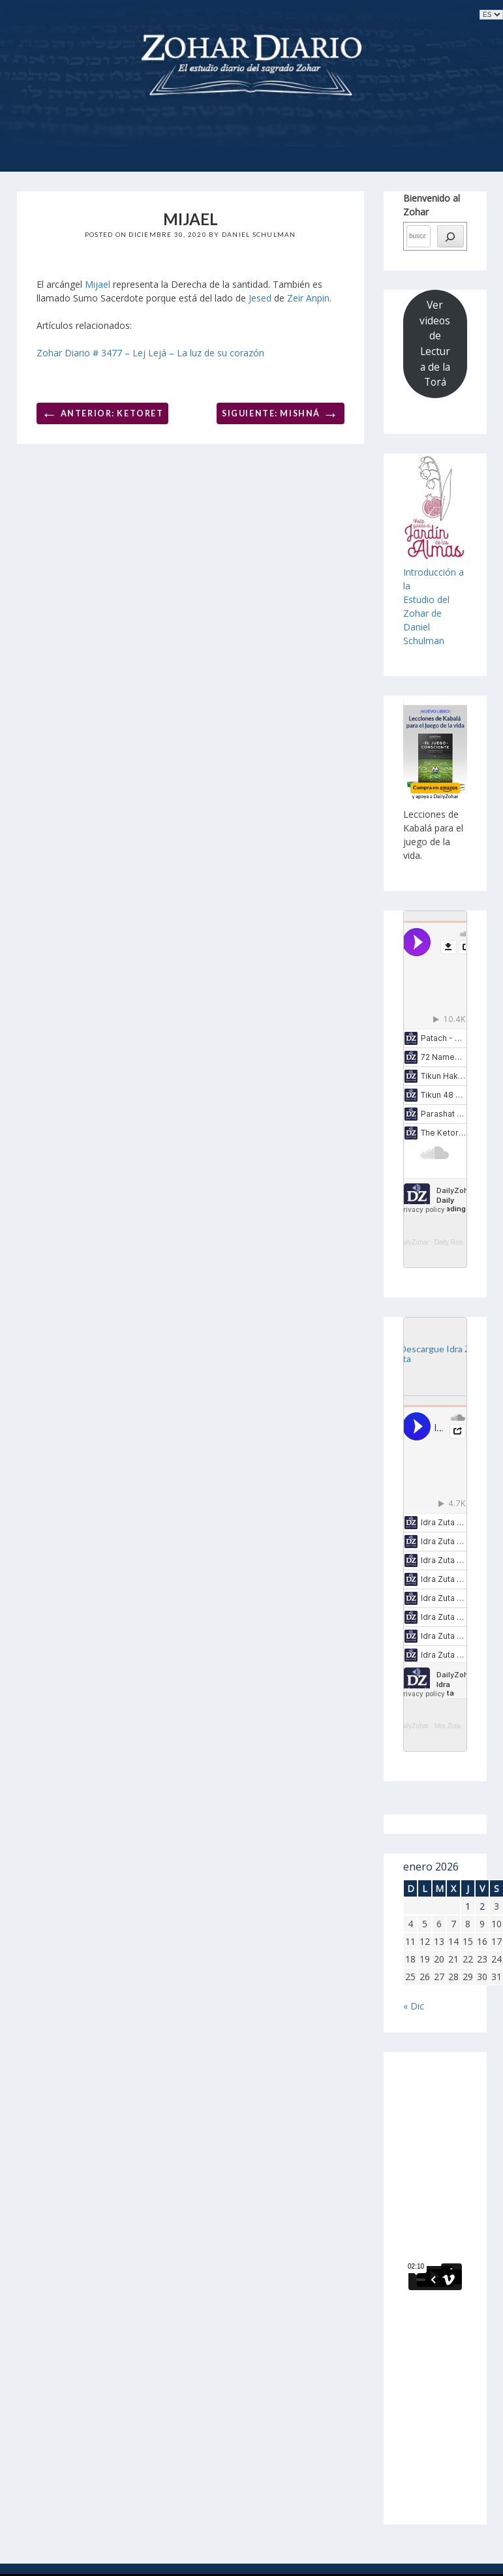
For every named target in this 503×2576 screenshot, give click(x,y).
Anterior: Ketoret (103, 413)
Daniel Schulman (259, 234)
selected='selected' (491, 15)
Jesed (260, 298)
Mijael (97, 284)
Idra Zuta (447, 1726)
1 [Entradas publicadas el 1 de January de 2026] (467, 1906)
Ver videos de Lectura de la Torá (434, 343)
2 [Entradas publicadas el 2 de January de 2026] (482, 1906)
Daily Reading (454, 1242)
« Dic (413, 2006)
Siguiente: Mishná (280, 413)
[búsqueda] (450, 236)
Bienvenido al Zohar (431, 205)
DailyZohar (413, 1242)
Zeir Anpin (308, 298)
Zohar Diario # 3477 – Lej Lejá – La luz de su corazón (150, 353)
